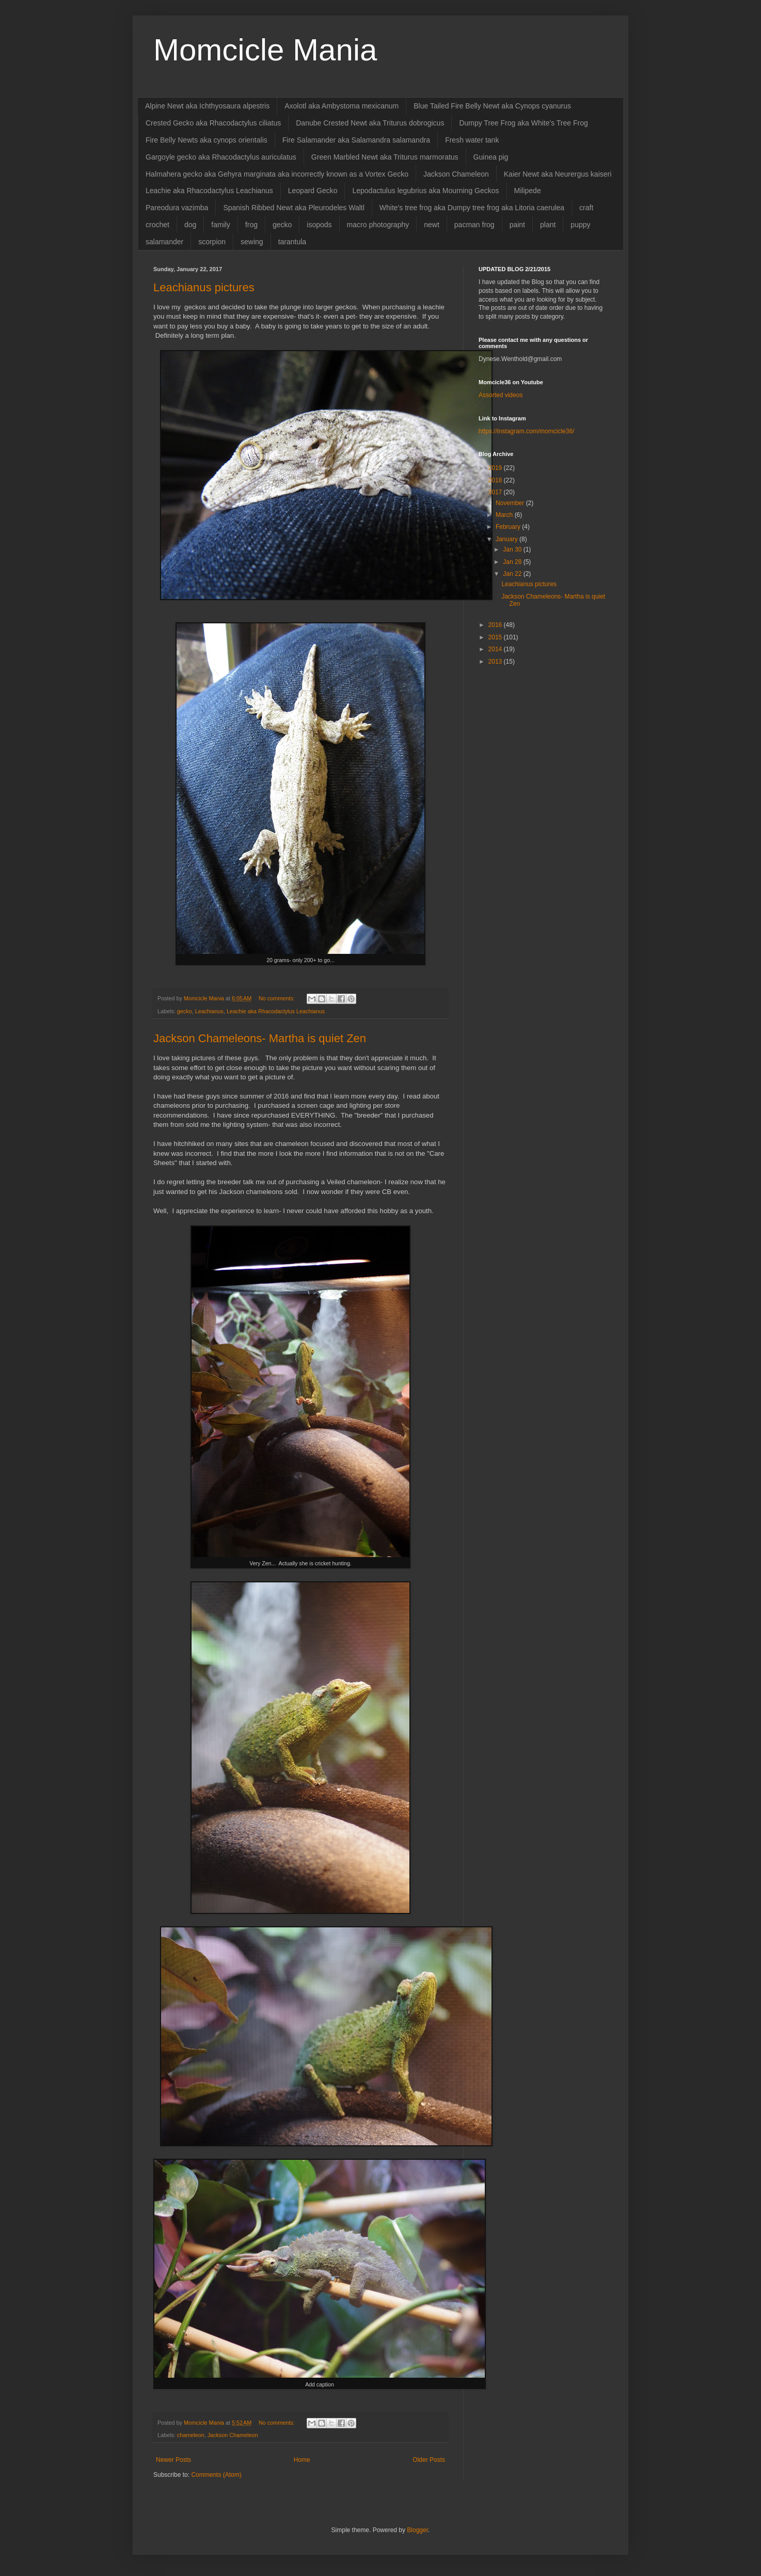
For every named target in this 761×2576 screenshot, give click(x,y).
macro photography (378, 225)
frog (251, 225)
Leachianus (209, 1011)
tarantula (292, 242)
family (220, 225)
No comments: (277, 998)
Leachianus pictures (204, 287)
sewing (252, 242)
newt (431, 225)
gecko (282, 225)
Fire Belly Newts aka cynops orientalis (206, 140)
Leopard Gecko (313, 190)
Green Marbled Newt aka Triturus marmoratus (384, 157)
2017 (496, 492)
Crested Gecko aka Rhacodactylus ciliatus (213, 123)
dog (190, 225)
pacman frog (474, 225)
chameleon (190, 2435)
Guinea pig (491, 157)
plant (548, 225)
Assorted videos (500, 395)
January (507, 539)
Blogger (417, 2530)
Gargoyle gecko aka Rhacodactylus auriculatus (221, 157)
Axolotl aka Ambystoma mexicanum (341, 106)
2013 (496, 661)
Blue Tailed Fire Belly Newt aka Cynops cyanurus (492, 106)
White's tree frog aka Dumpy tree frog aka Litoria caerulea (471, 207)
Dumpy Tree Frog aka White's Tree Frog (523, 123)
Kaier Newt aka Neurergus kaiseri (558, 174)
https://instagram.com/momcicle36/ (526, 431)
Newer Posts (173, 2459)
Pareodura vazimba (177, 207)
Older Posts (429, 2459)
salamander (164, 242)
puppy (580, 225)
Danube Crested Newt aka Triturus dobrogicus (370, 123)
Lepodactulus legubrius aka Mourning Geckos (425, 190)
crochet (157, 225)
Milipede (527, 190)
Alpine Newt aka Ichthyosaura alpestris (207, 106)
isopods (319, 225)
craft (586, 207)
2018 (496, 480)
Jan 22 (513, 573)
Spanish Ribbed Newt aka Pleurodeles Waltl (293, 207)
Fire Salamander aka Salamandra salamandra (356, 140)
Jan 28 (513, 562)
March (505, 515)
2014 (496, 649)
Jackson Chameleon (456, 174)
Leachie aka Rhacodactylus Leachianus (209, 190)
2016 (496, 625)
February (509, 526)
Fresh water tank (472, 140)
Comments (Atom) (216, 2474)
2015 (496, 637)
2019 (496, 468)
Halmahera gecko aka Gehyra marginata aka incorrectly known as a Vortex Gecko (277, 174)
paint (517, 225)
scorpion (212, 242)
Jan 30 (513, 549)
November (511, 503)
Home (302, 2459)
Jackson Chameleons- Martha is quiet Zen (259, 1038)
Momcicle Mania (265, 50)
